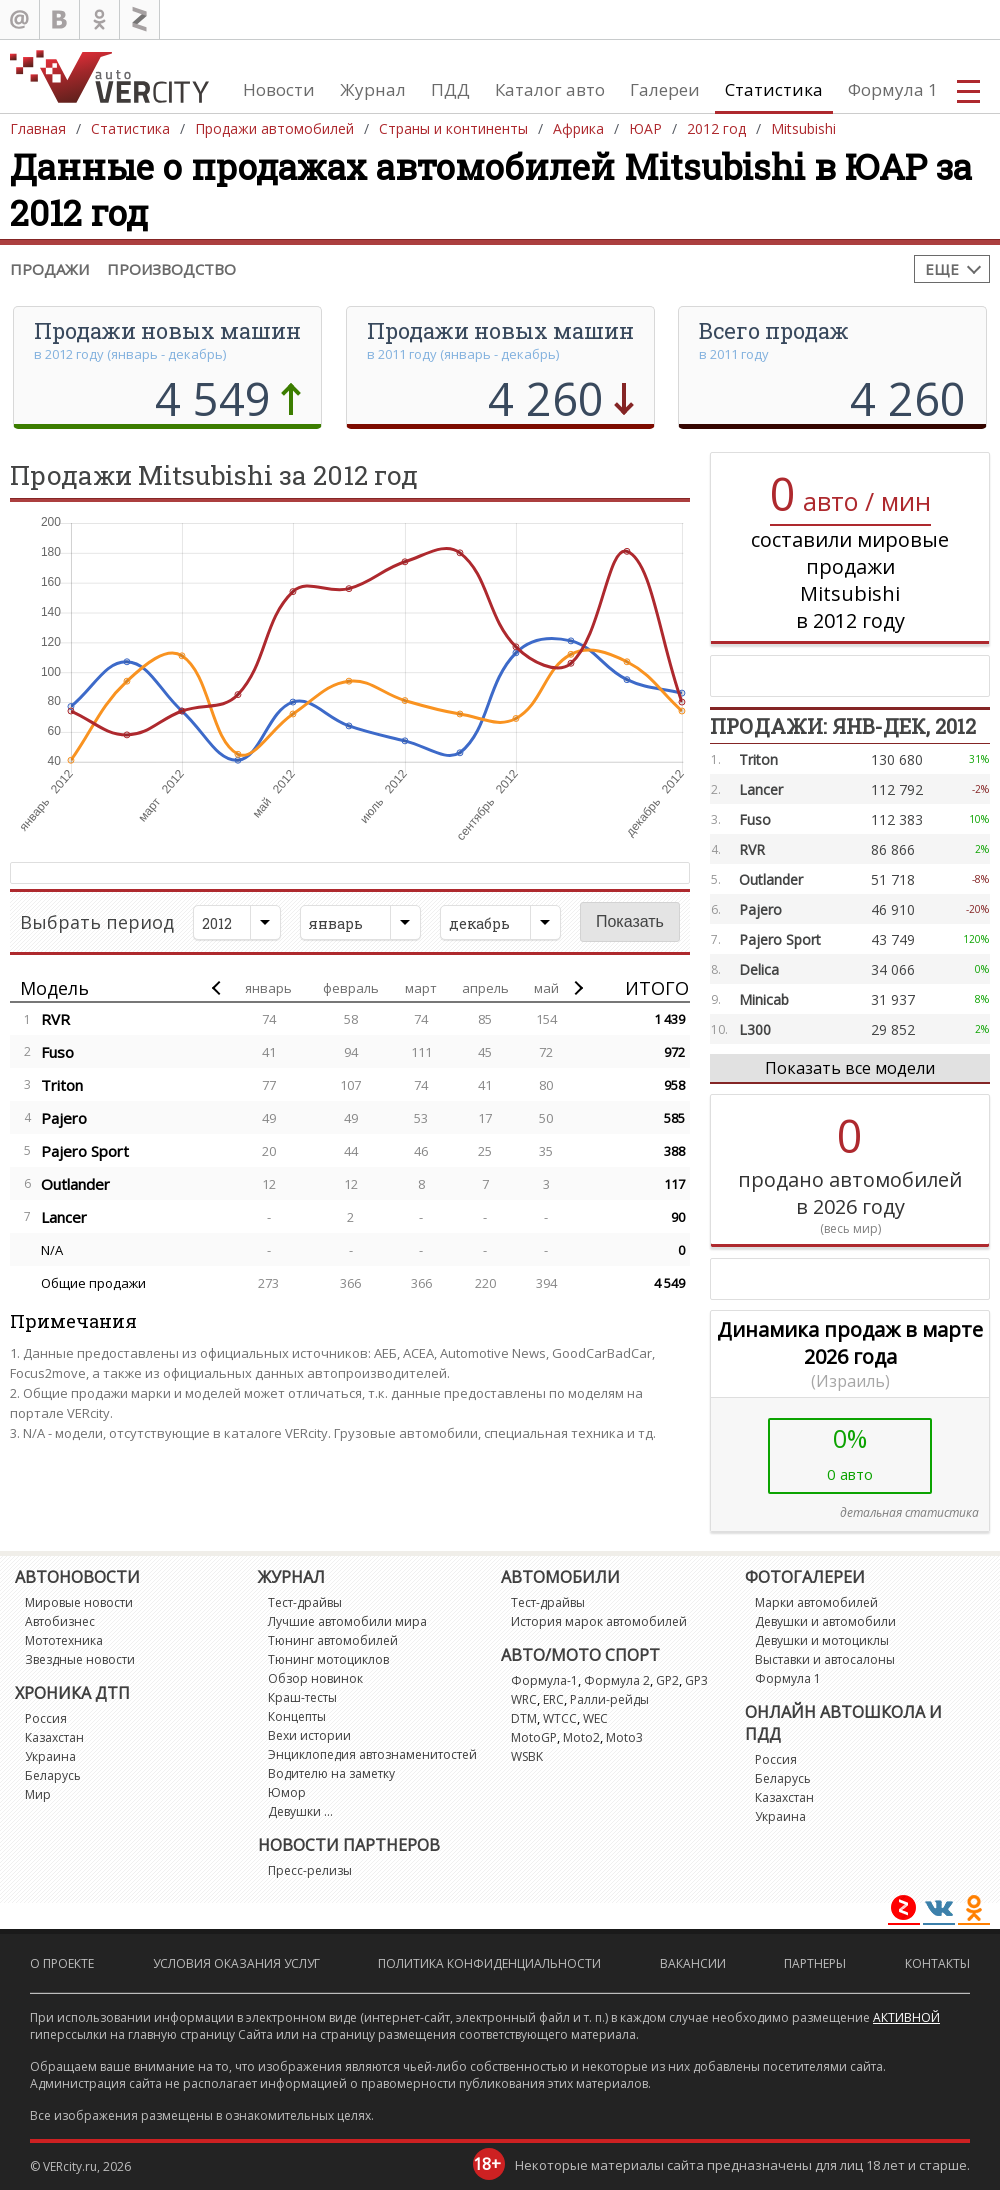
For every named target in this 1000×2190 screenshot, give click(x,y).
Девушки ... (300, 1811)
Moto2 (581, 1737)
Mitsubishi (803, 128)
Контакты (937, 1963)
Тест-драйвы (305, 1602)
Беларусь (53, 1775)
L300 (755, 1029)
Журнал (373, 89)
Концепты (297, 1716)
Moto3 (624, 1737)
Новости (279, 89)
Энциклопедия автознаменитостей (372, 1754)
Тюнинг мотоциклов (328, 1659)
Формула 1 (893, 89)
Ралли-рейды (609, 1699)
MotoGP (534, 1737)
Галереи (665, 89)
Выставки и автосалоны (825, 1659)
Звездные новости (80, 1659)
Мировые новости (79, 1602)
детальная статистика (909, 1512)
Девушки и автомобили (825, 1621)
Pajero (64, 1118)
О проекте (62, 1963)
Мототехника (64, 1640)
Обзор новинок (315, 1678)
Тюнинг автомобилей (333, 1640)
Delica (759, 969)
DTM (524, 1718)
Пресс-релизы (310, 1870)
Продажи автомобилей (274, 128)
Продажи (49, 269)
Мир (38, 1794)
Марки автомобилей (816, 1602)
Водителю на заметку (331, 1773)
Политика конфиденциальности (489, 1963)
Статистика (774, 89)
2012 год (716, 128)
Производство (171, 269)
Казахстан (54, 1737)
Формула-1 (544, 1680)
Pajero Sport (85, 1151)
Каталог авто (550, 89)
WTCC (560, 1718)
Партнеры (815, 1963)
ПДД (450, 89)
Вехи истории (309, 1735)
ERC (553, 1699)
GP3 (696, 1680)
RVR (55, 1019)
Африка (578, 128)
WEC (595, 1718)
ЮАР (645, 128)
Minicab (764, 999)
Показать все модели (850, 1068)
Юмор (287, 1792)
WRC (524, 1699)
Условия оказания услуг (236, 1963)
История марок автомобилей (599, 1621)
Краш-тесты (302, 1697)
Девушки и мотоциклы (822, 1640)
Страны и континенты (453, 128)
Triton (62, 1085)
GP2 (667, 1680)
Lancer (64, 1217)
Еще (942, 269)
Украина (50, 1756)
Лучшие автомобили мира (347, 1621)
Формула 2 (617, 1680)
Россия (46, 1718)
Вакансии (693, 1963)
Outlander (75, 1184)
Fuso (57, 1052)
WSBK (527, 1756)
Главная (38, 128)
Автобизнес (60, 1621)
